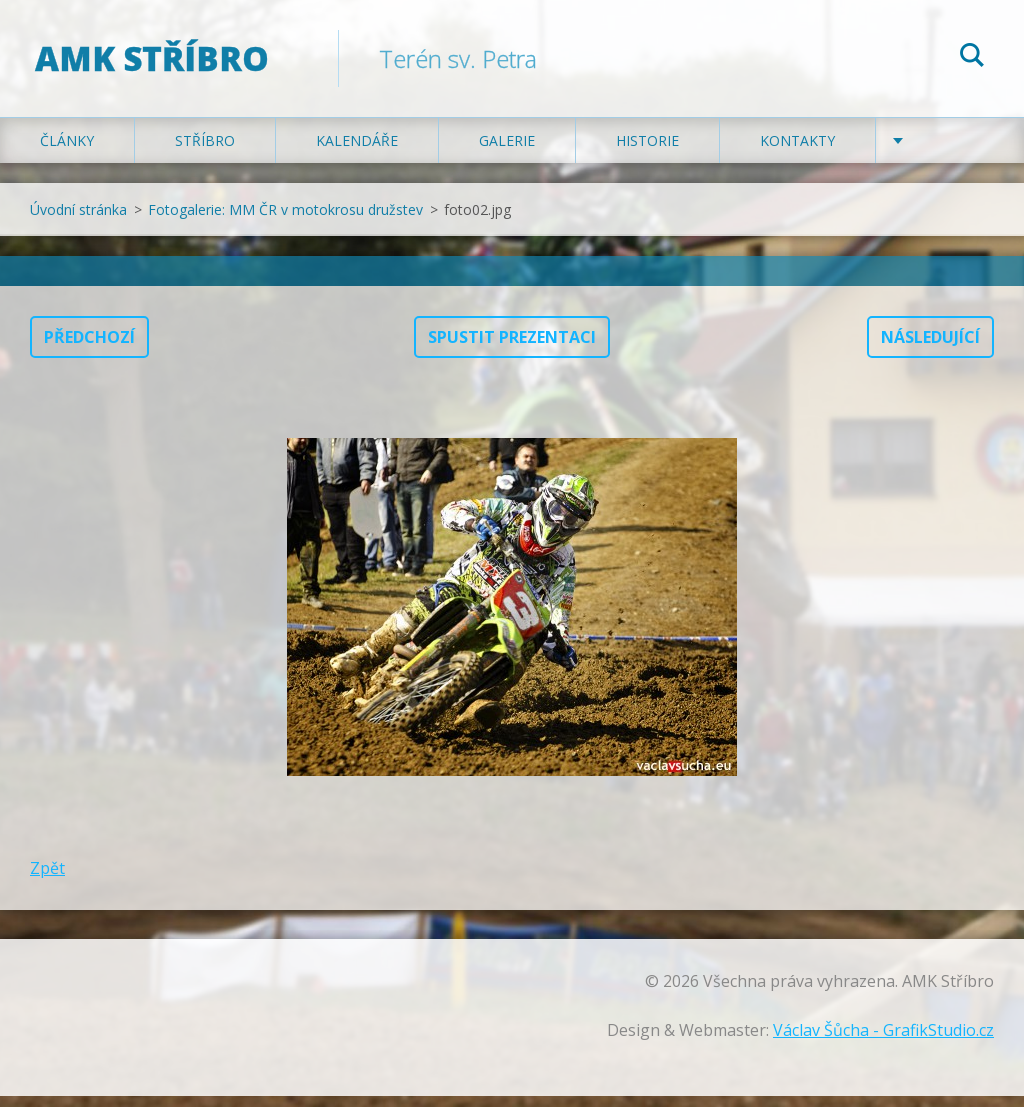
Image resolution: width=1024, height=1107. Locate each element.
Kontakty (797, 151)
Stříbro (205, 151)
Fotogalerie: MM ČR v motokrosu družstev (285, 220)
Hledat (972, 58)
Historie (647, 151)
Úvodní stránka (78, 220)
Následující (930, 348)
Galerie (507, 151)
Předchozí (89, 348)
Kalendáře (357, 151)
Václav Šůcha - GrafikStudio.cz (883, 1041)
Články (67, 151)
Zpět (47, 879)
